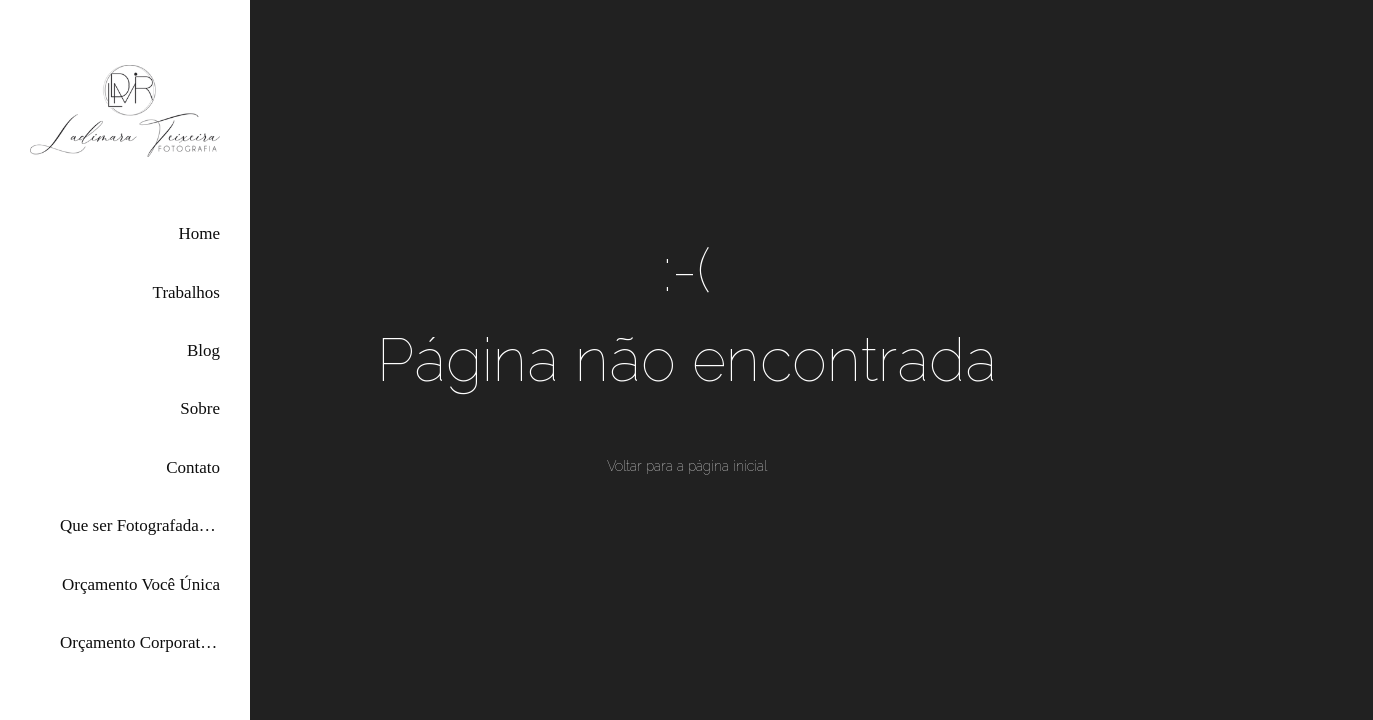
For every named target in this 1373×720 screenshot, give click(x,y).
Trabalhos (186, 292)
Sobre (200, 408)
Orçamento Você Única (141, 584)
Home (199, 233)
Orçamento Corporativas (140, 642)
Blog (203, 350)
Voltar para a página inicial (687, 466)
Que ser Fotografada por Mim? (140, 525)
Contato (193, 467)
